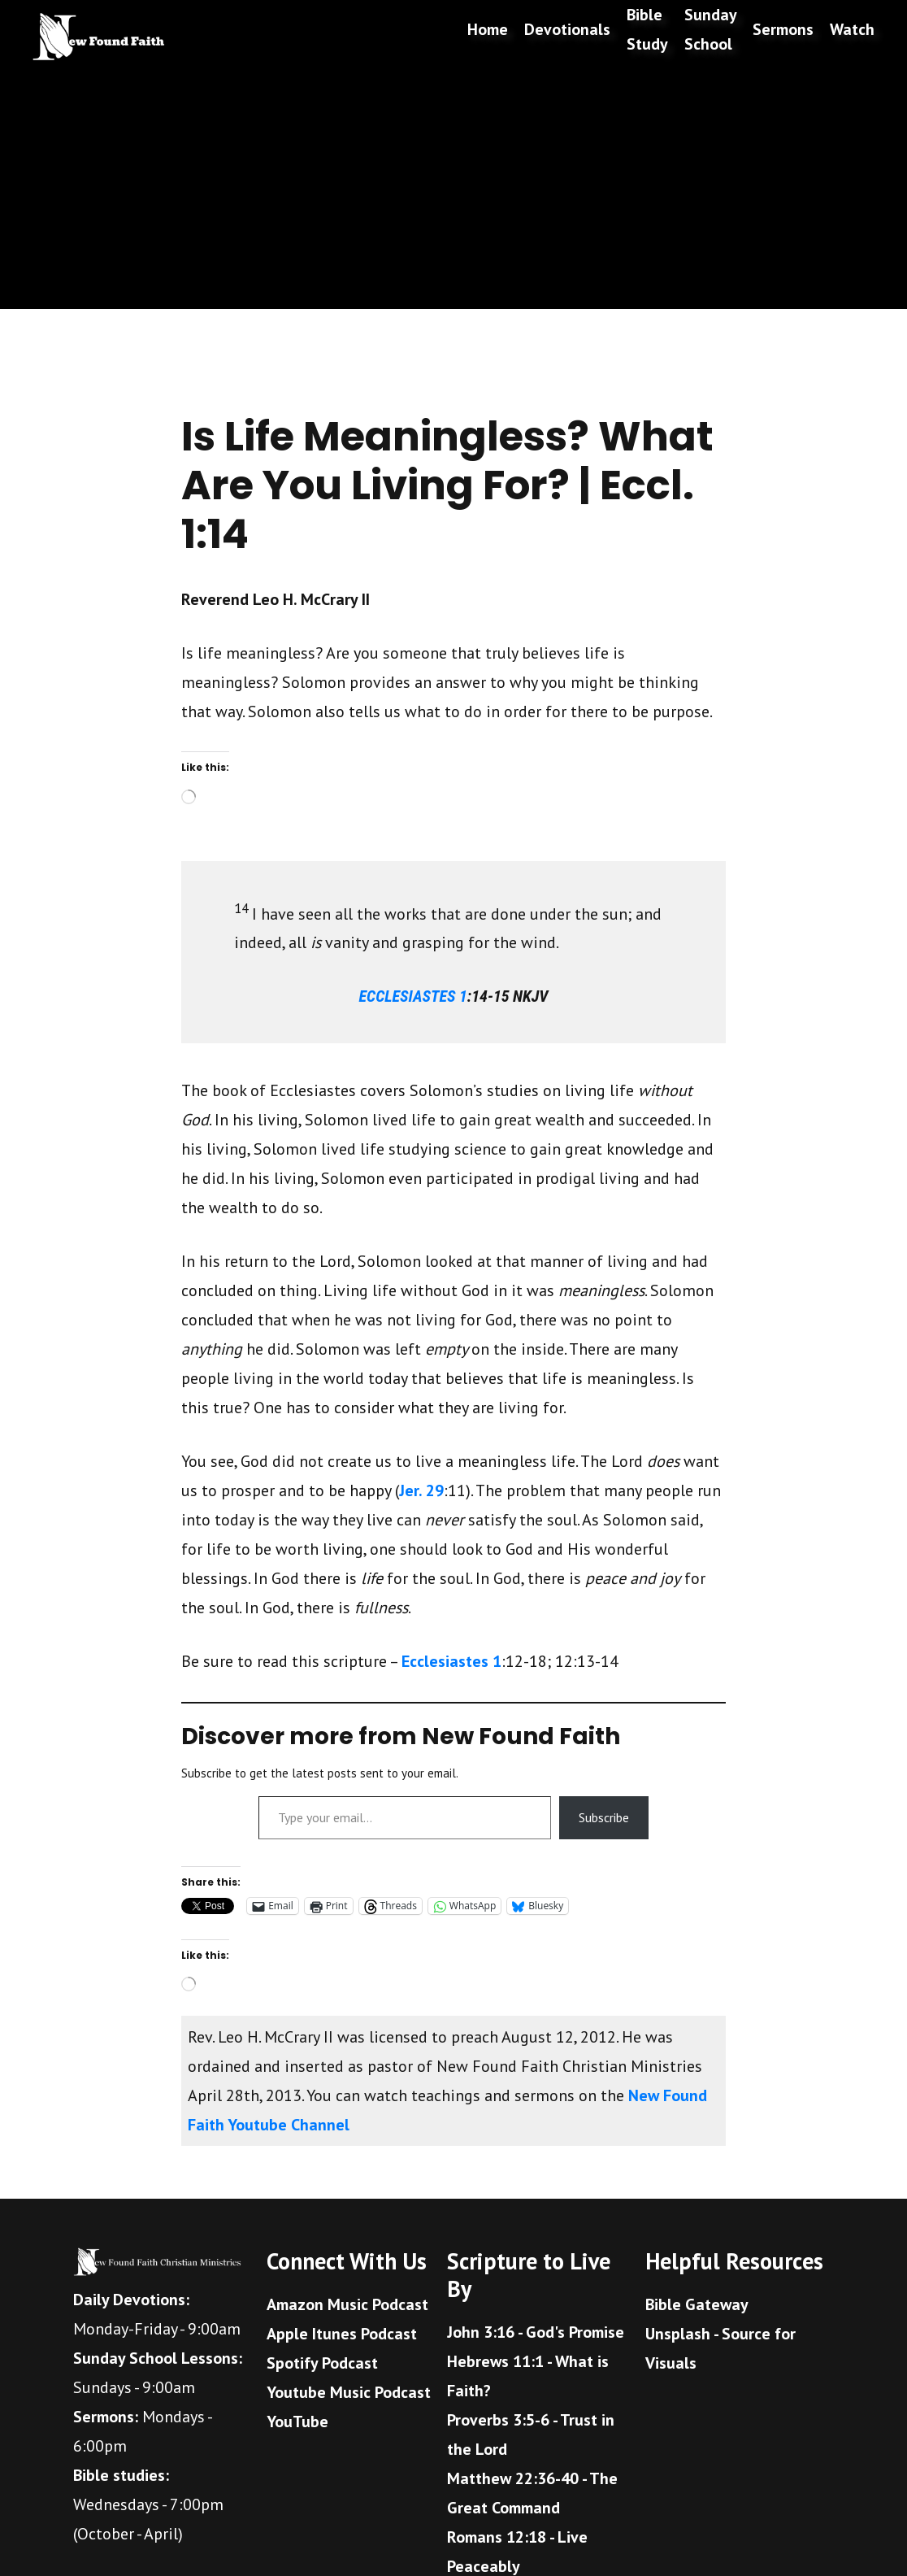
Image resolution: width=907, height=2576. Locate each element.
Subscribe (604, 1817)
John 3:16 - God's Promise (535, 2332)
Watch (852, 29)
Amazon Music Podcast (347, 2304)
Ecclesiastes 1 (451, 1661)
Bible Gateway (697, 2304)
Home (487, 29)
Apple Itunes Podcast (342, 2333)
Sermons (783, 29)
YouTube (297, 2421)
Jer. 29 (421, 1490)
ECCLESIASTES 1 (413, 996)
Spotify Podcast (322, 2363)
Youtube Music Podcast (349, 2392)
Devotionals (567, 29)
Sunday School (710, 29)
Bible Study (647, 29)
